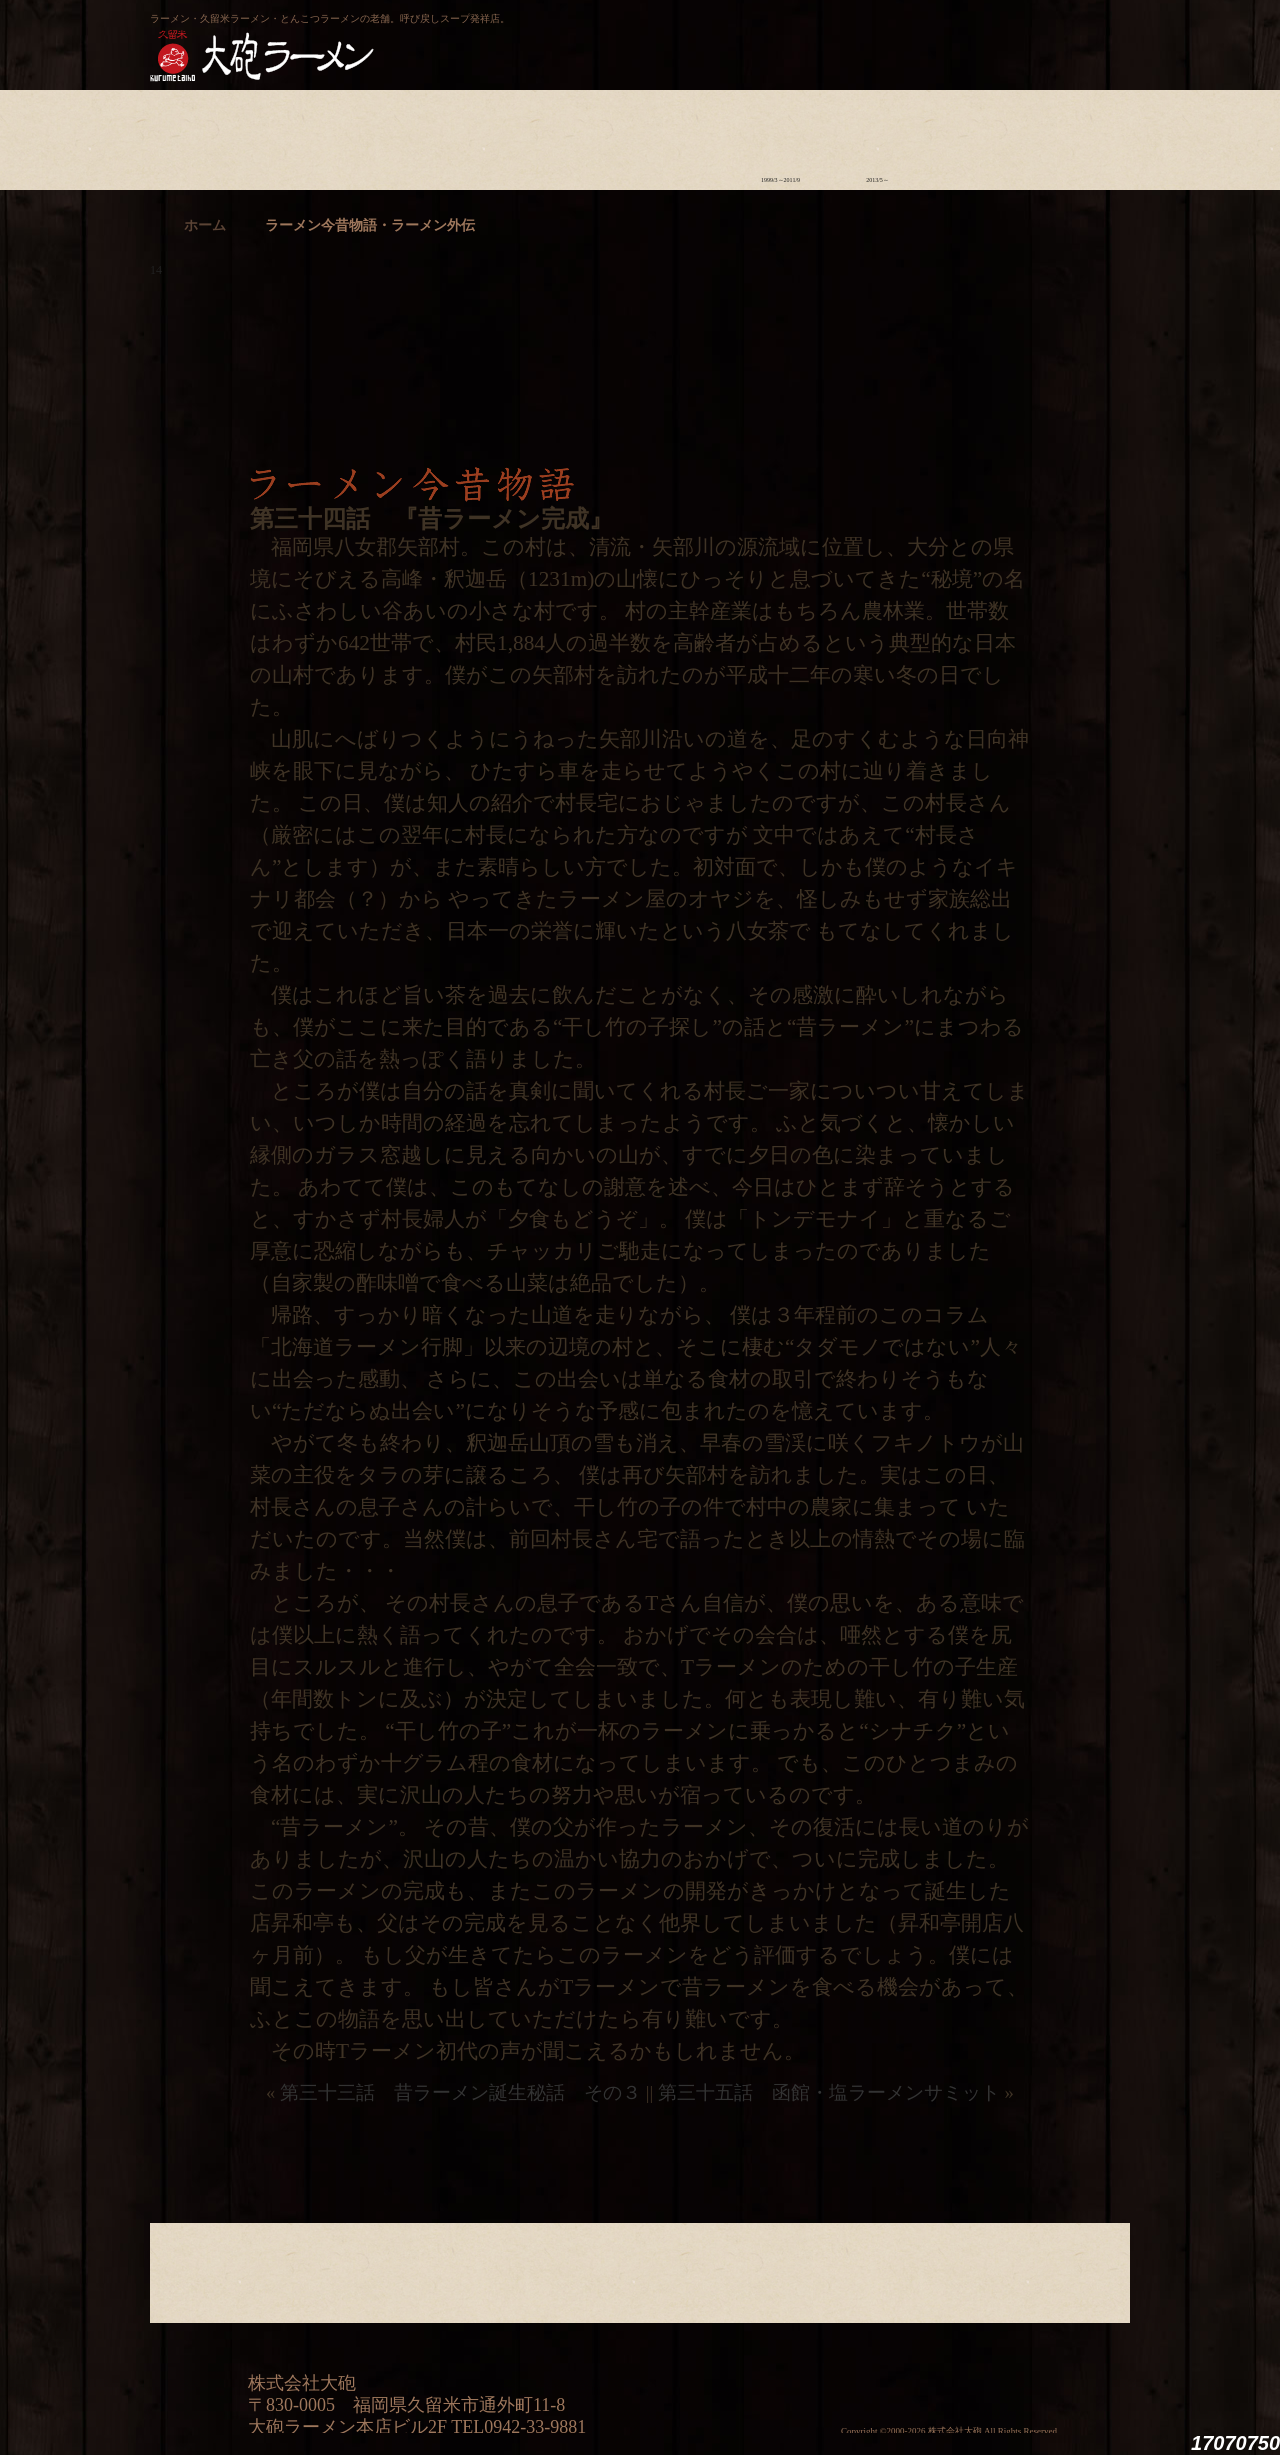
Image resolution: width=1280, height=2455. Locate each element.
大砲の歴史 (198, 135)
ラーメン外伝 (877, 135)
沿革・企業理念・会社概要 (1071, 2268)
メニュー (586, 135)
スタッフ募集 (974, 135)
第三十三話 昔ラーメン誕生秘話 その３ (460, 2092)
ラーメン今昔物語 (780, 135)
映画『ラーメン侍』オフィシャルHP (1025, 2360)
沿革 (1071, 135)
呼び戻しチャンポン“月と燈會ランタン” (551, 36)
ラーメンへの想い (295, 135)
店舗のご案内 (489, 135)
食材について (392, 135)
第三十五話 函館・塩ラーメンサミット (829, 2092)
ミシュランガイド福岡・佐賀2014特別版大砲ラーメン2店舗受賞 (805, 2360)
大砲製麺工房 (724, 36)
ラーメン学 (683, 135)
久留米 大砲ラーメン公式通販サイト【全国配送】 (947, 36)
